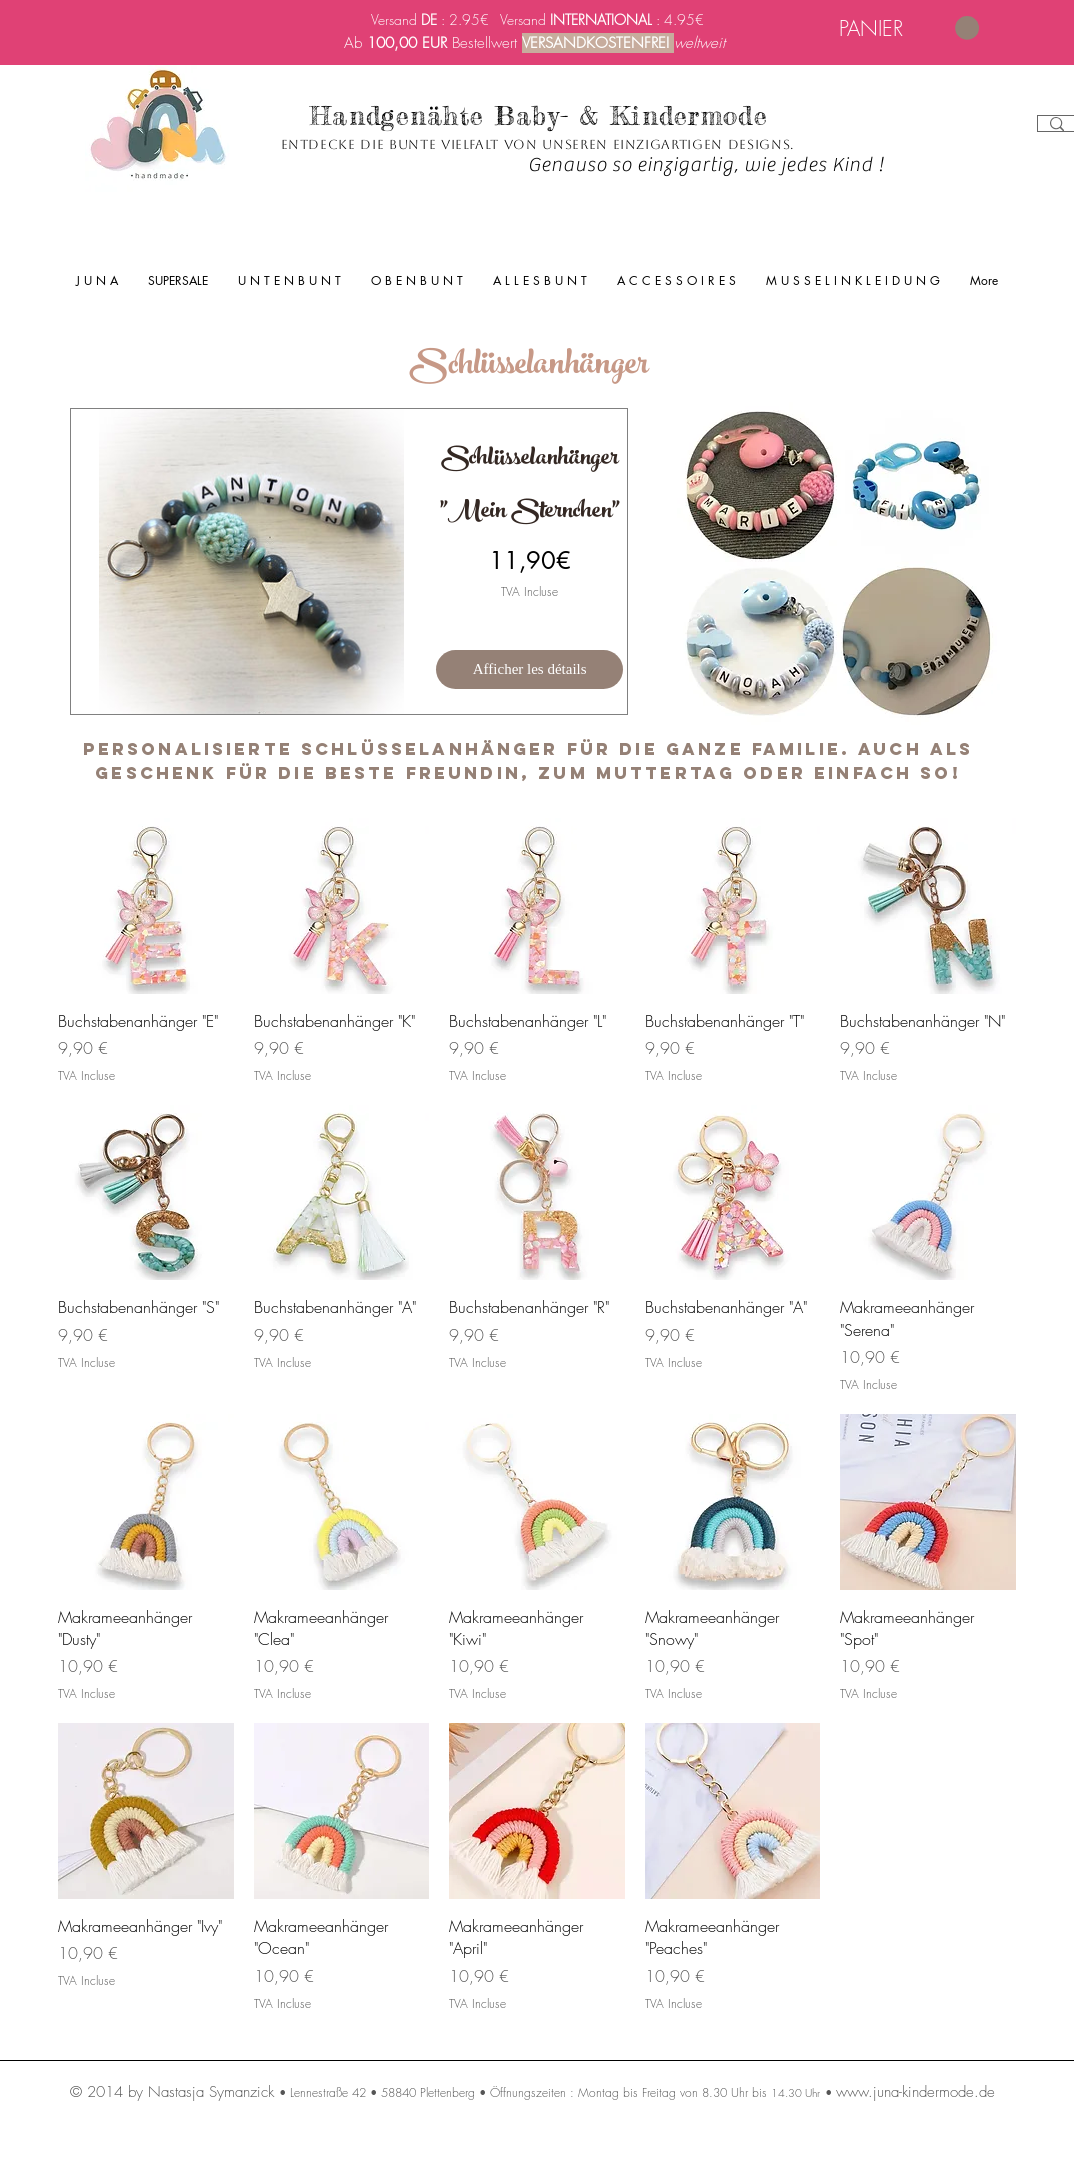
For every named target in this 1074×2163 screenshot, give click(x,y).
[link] (909, 28)
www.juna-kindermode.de (915, 2092)
